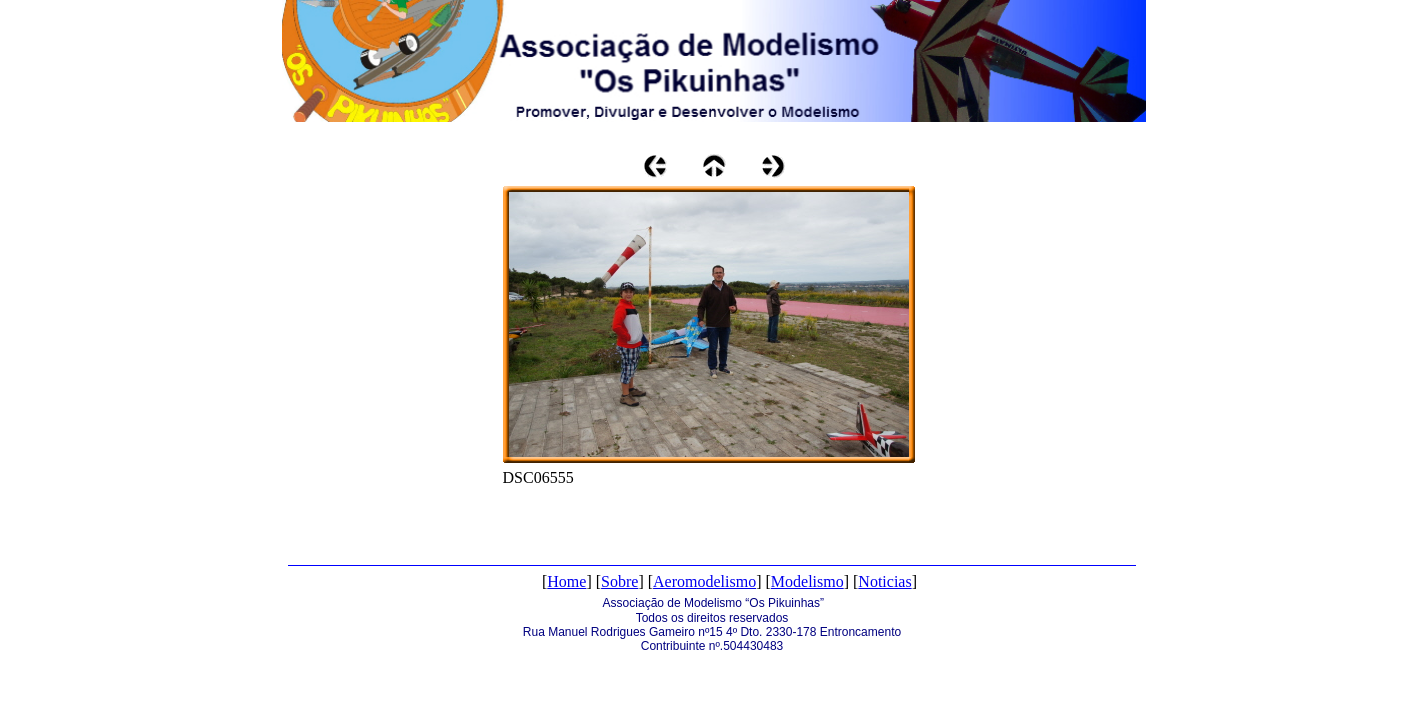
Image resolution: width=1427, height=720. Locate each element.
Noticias (884, 581)
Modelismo (807, 581)
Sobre (619, 581)
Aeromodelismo (704, 581)
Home (566, 581)
